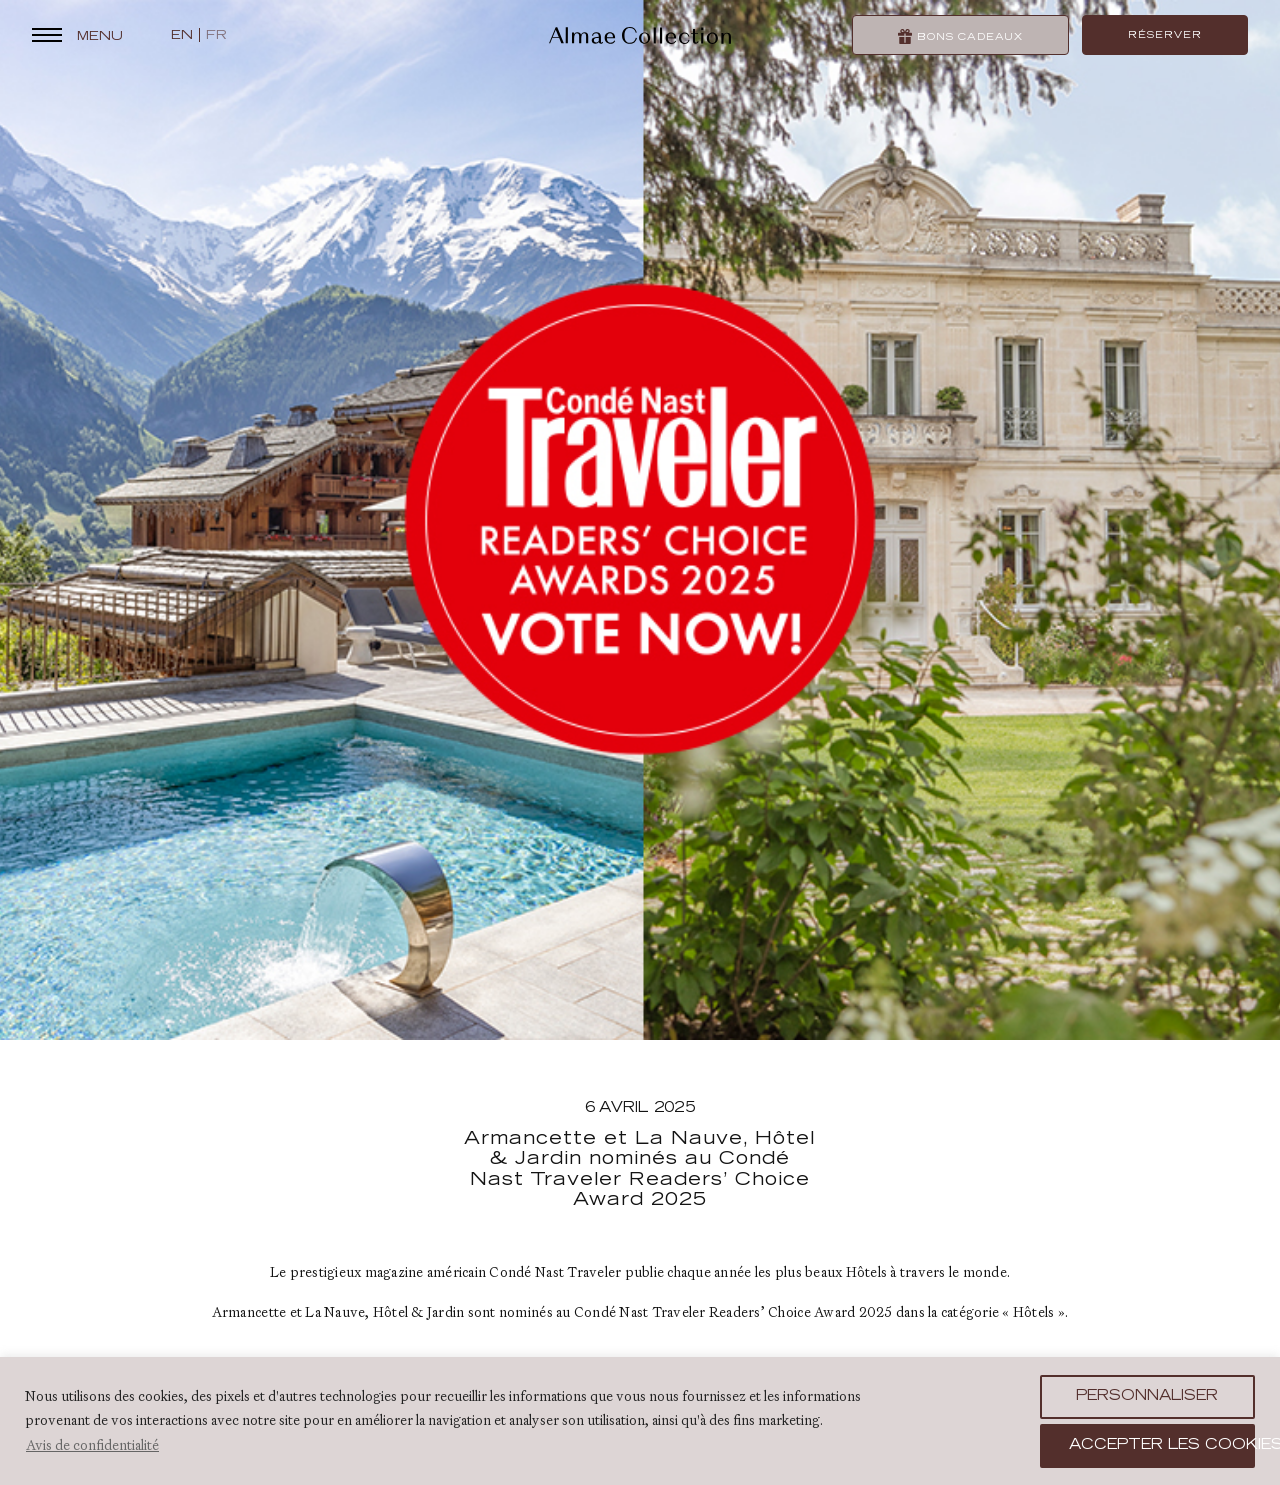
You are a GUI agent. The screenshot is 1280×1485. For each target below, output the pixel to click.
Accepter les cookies (1162, 1446)
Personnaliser (1147, 1397)
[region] (640, 1421)
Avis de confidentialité (92, 1445)
